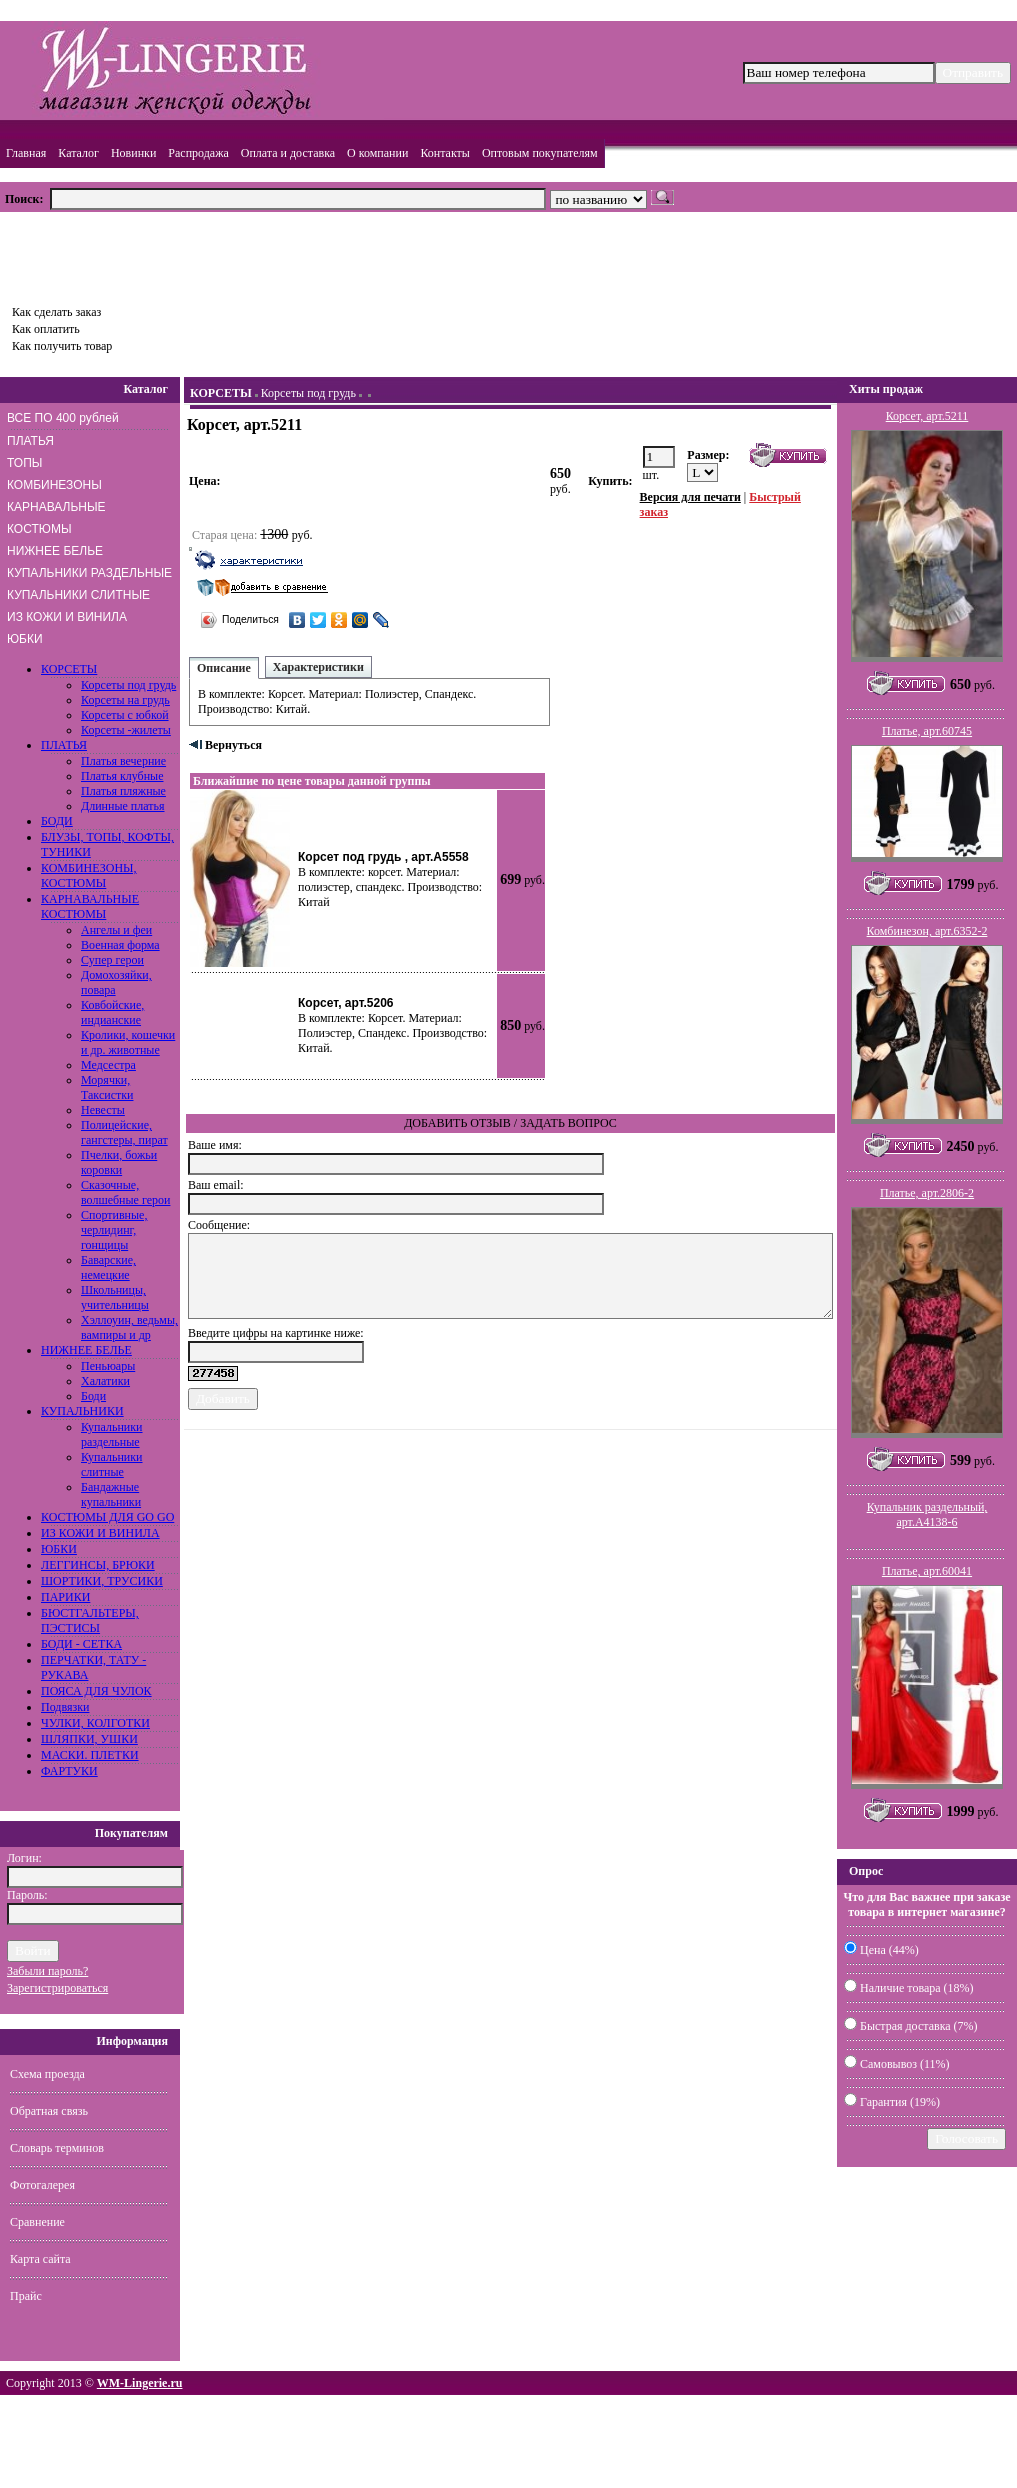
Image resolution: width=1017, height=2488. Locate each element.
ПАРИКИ (65, 1597)
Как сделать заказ (56, 312)
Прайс (26, 2296)
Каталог (78, 153)
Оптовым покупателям (540, 153)
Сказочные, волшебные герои (125, 1192)
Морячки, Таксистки (107, 1087)
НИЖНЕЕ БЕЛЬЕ (55, 551)
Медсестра (108, 1065)
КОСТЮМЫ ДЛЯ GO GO (107, 1517)
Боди (93, 1396)
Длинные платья (123, 806)
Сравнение (37, 2222)
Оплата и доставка (288, 153)
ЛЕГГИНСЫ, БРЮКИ (98, 1565)
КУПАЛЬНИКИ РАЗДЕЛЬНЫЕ (89, 573)
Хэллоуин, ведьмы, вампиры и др (129, 1327)
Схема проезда (47, 2074)
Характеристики (318, 667)
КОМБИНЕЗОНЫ (54, 485)
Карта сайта (40, 2259)
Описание (224, 668)
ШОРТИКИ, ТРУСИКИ (102, 1581)
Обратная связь (49, 2111)
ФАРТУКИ (69, 1771)
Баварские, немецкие (108, 1267)
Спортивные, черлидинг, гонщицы (114, 1230)
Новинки (133, 153)
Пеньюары (108, 1366)
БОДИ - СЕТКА (81, 1644)
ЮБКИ (25, 639)
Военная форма (120, 945)
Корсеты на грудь (125, 700)
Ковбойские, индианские (112, 1012)
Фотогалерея (42, 2185)
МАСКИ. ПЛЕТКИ (90, 1755)
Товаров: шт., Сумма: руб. (95, 252)
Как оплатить (46, 329)
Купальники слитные (112, 1464)
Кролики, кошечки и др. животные (128, 1042)
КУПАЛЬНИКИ (82, 1411)
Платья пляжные (123, 791)
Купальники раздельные (112, 1434)
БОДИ (57, 821)
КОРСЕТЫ (69, 669)
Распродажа (198, 153)
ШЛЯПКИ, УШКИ (89, 1739)
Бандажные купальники (111, 1494)
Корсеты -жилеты (126, 730)
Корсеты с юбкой (125, 715)
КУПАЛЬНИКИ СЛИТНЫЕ (78, 595)
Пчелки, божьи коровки (119, 1162)
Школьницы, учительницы (115, 1297)
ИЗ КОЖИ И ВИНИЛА (67, 617)
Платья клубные (122, 776)
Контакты (445, 153)
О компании (377, 153)
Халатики (105, 1381)
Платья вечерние (123, 761)
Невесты (103, 1110)
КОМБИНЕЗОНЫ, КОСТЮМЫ (89, 875)
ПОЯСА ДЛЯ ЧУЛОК (96, 1691)
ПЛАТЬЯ (30, 441)
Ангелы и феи (116, 930)
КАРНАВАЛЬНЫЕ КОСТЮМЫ (56, 518)
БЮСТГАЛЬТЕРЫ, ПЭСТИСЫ (90, 1620)
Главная (26, 153)
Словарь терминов (57, 2148)
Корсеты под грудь (128, 685)
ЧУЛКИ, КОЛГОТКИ (95, 1723)
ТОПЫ (24, 463)
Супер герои (112, 960)
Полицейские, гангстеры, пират (124, 1132)
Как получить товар (62, 346)
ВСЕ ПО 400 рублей (63, 418)
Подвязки (65, 1707)
